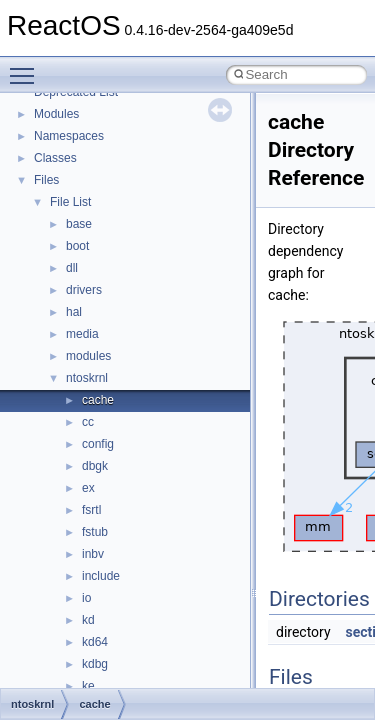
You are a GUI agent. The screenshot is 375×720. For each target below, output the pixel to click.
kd (88, 620)
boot (77, 246)
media (82, 334)
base (79, 224)
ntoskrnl (87, 378)
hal (74, 312)
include (101, 576)
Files (46, 180)
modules (88, 356)
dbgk (95, 466)
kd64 (95, 642)
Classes (55, 158)
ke (88, 686)
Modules (56, 114)
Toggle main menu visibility (27, 67)
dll (72, 268)
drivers (84, 290)
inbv (93, 554)
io (86, 598)
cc (88, 422)
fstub (95, 532)
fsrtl (91, 510)
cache (98, 400)
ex (88, 488)
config (98, 444)
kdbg (95, 664)
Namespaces (69, 136)
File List (70, 202)
